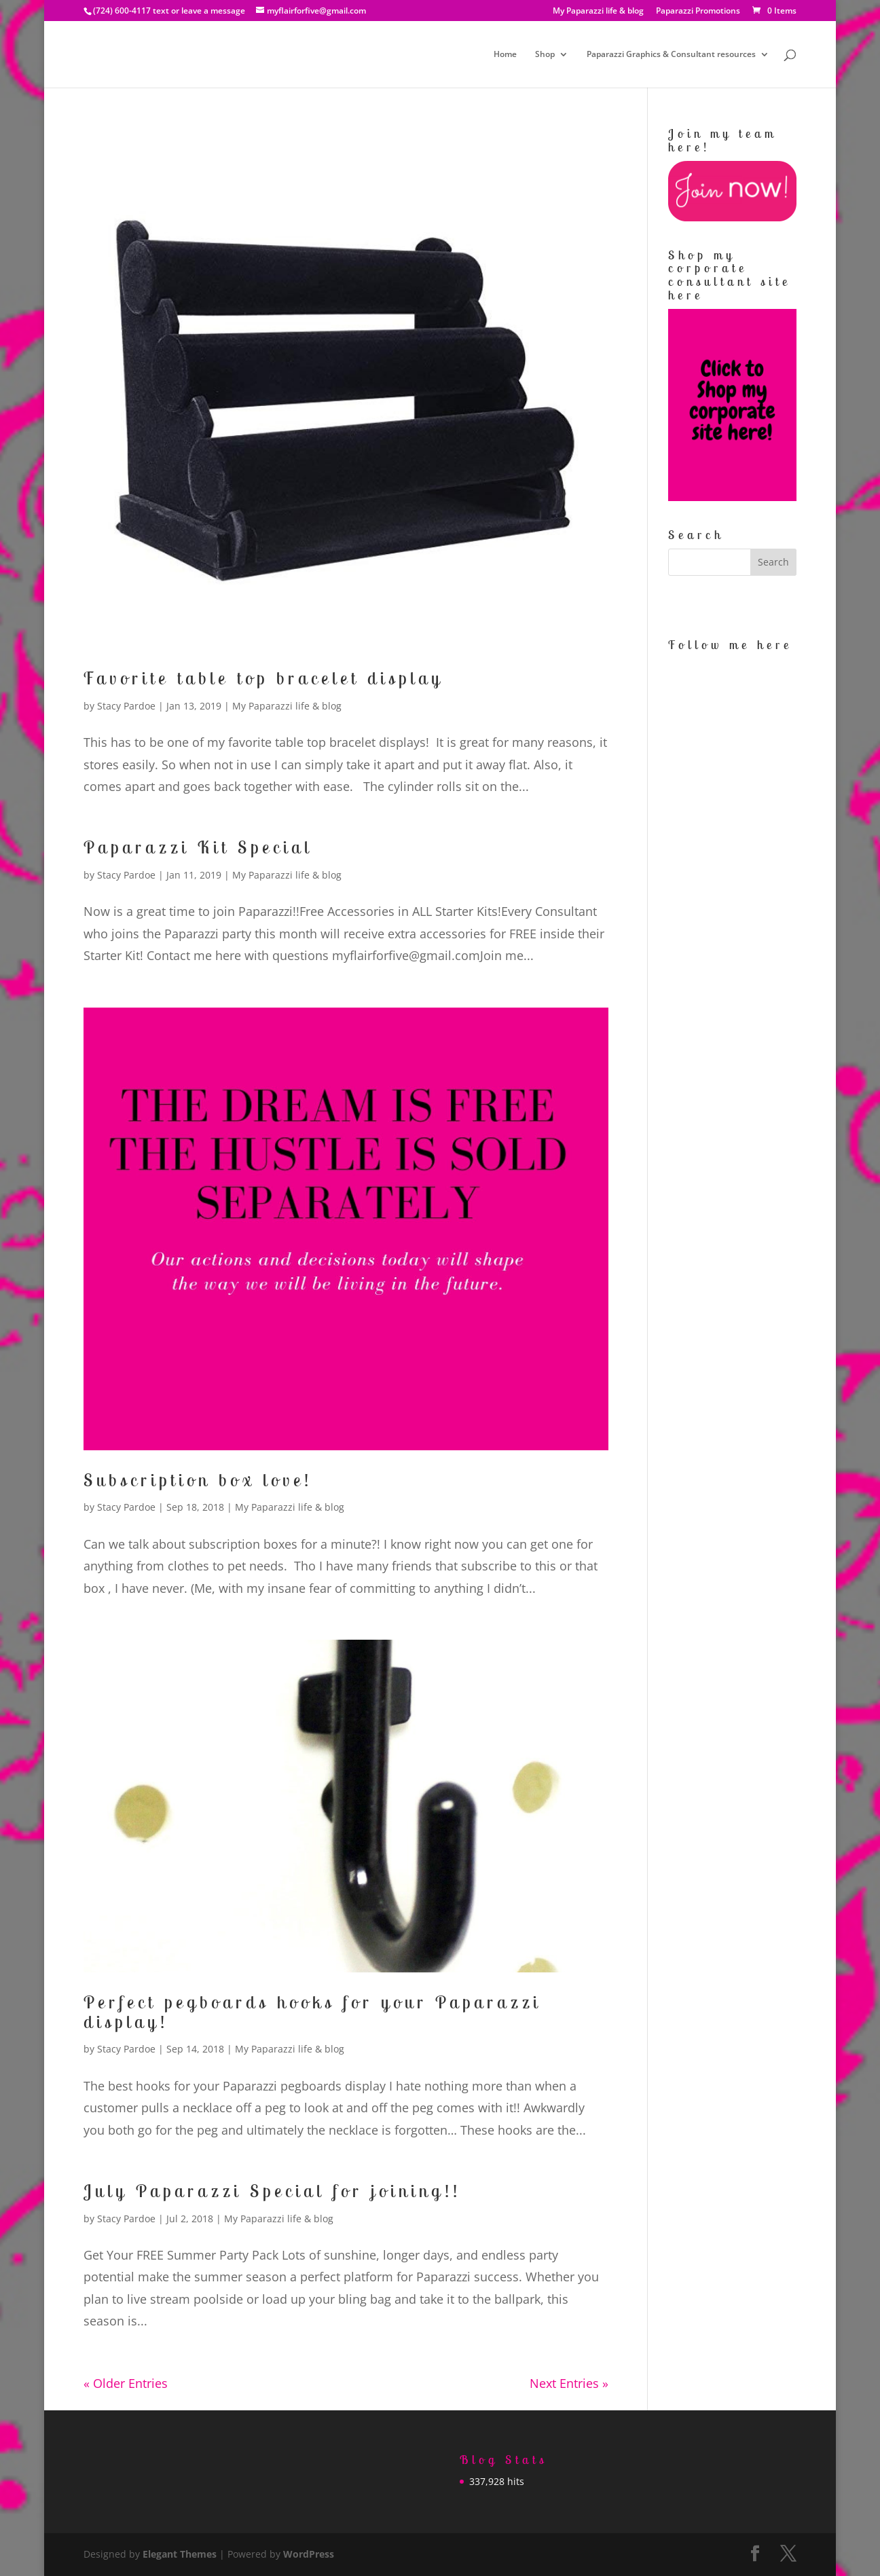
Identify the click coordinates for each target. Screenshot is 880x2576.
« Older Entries (126, 2383)
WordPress (308, 2553)
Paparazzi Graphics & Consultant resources (671, 55)
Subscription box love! (198, 1480)
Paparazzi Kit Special (198, 847)
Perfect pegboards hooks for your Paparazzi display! (312, 2012)
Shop (545, 55)
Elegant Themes (180, 2553)
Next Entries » (569, 2383)
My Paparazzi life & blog (598, 11)
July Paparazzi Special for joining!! (272, 2190)
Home (505, 55)
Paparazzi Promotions (698, 11)
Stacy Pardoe (126, 705)
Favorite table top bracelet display (263, 678)
